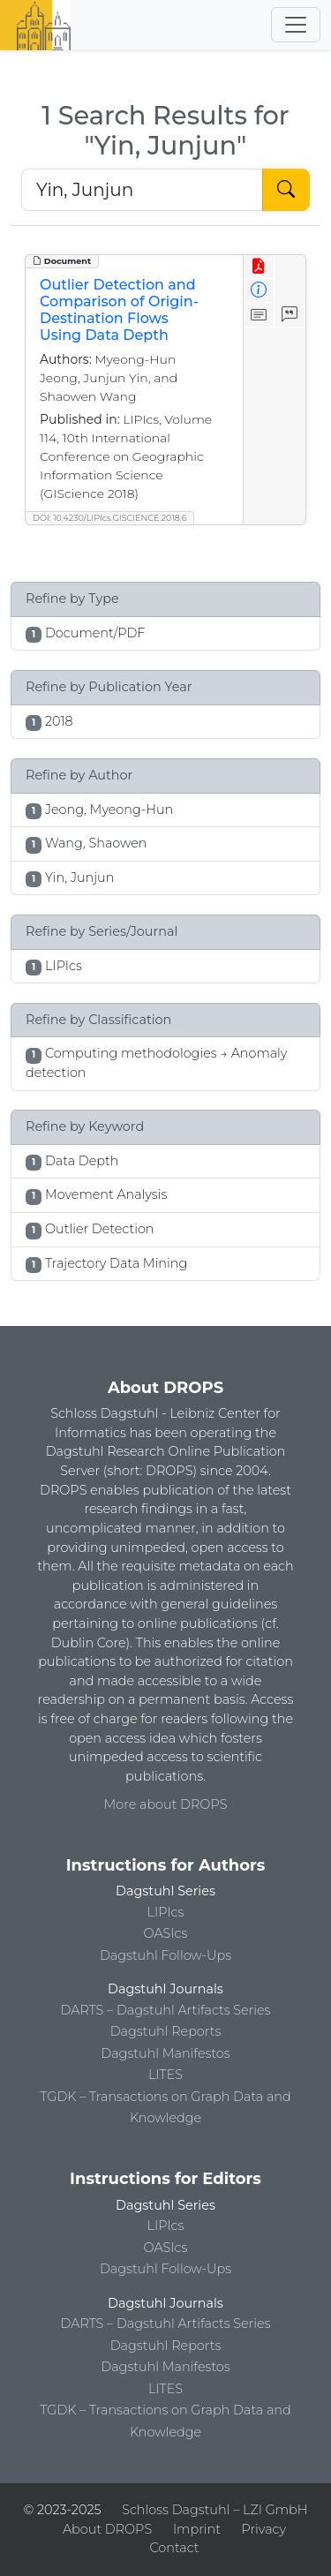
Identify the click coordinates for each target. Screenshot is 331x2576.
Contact (174, 2548)
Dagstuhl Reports (166, 2031)
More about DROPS (166, 1804)
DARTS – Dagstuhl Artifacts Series (166, 2010)
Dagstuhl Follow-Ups (165, 1955)
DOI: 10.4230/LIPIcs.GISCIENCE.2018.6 (109, 518)
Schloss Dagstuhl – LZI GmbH (214, 2510)
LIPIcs (165, 1912)
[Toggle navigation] (295, 24)
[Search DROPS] (142, 190)
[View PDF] (259, 267)
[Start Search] (286, 190)
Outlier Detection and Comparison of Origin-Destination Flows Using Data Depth (119, 310)
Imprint (197, 2529)
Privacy (264, 2529)
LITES (165, 2075)
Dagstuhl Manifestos (165, 2053)
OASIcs (166, 1933)
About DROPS (107, 2529)
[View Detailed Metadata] (259, 291)
